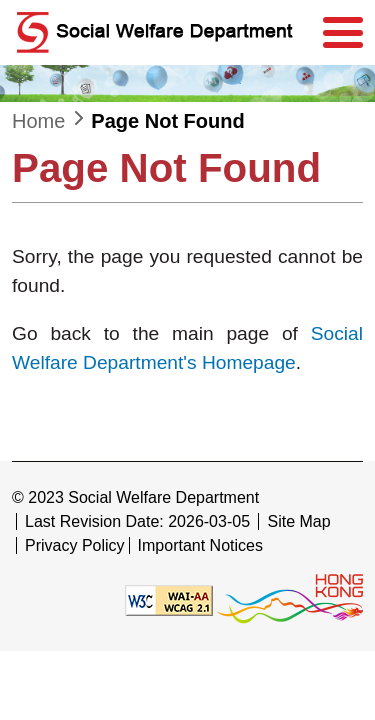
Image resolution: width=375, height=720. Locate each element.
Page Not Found (167, 121)
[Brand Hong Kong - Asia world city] (290, 599)
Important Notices (200, 545)
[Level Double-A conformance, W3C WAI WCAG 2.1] (169, 599)
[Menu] (343, 33)
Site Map (298, 521)
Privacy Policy (75, 545)
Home (38, 121)
